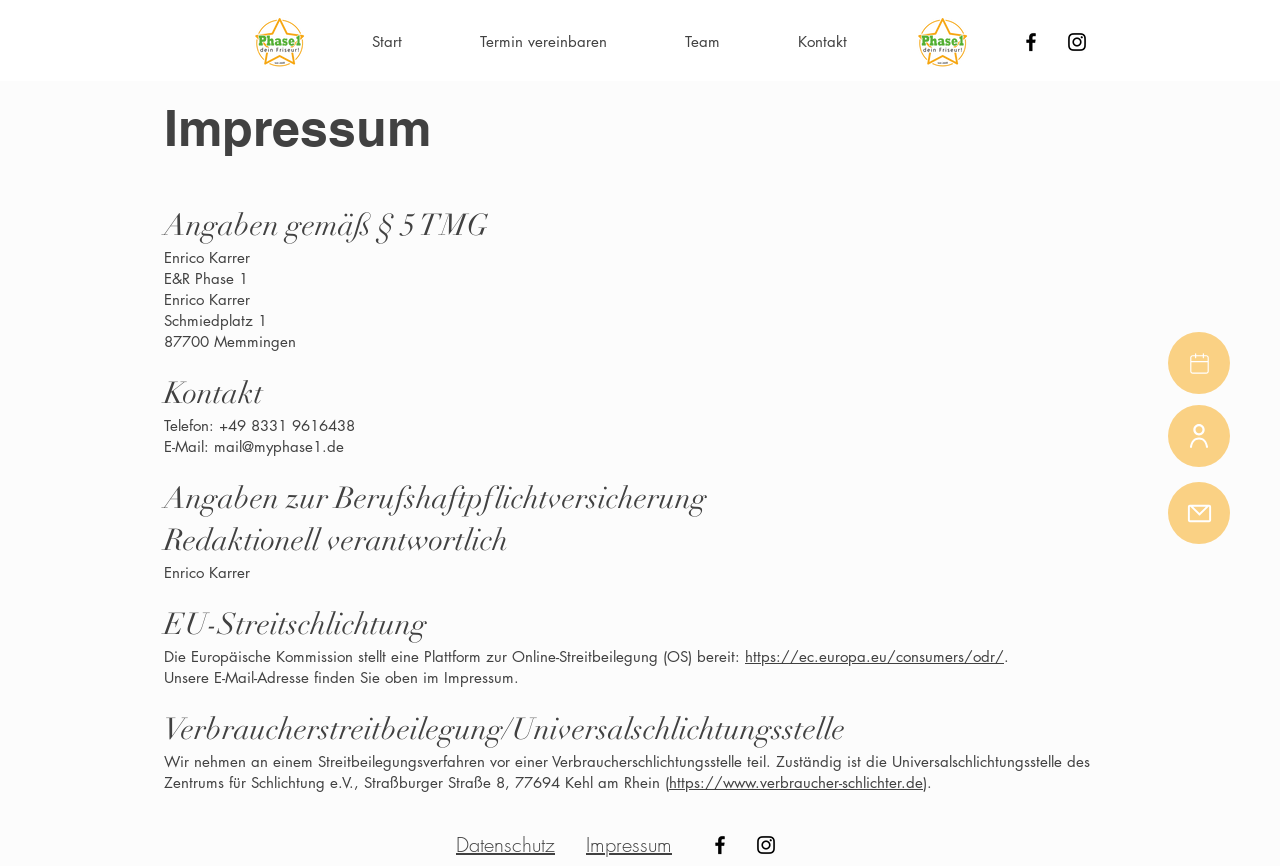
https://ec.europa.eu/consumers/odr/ (874, 656)
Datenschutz (505, 844)
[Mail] (1199, 513)
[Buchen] (1199, 363)
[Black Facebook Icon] (1031, 42)
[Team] (1199, 436)
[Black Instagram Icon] (1077, 42)
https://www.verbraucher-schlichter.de (796, 782)
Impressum (629, 844)
